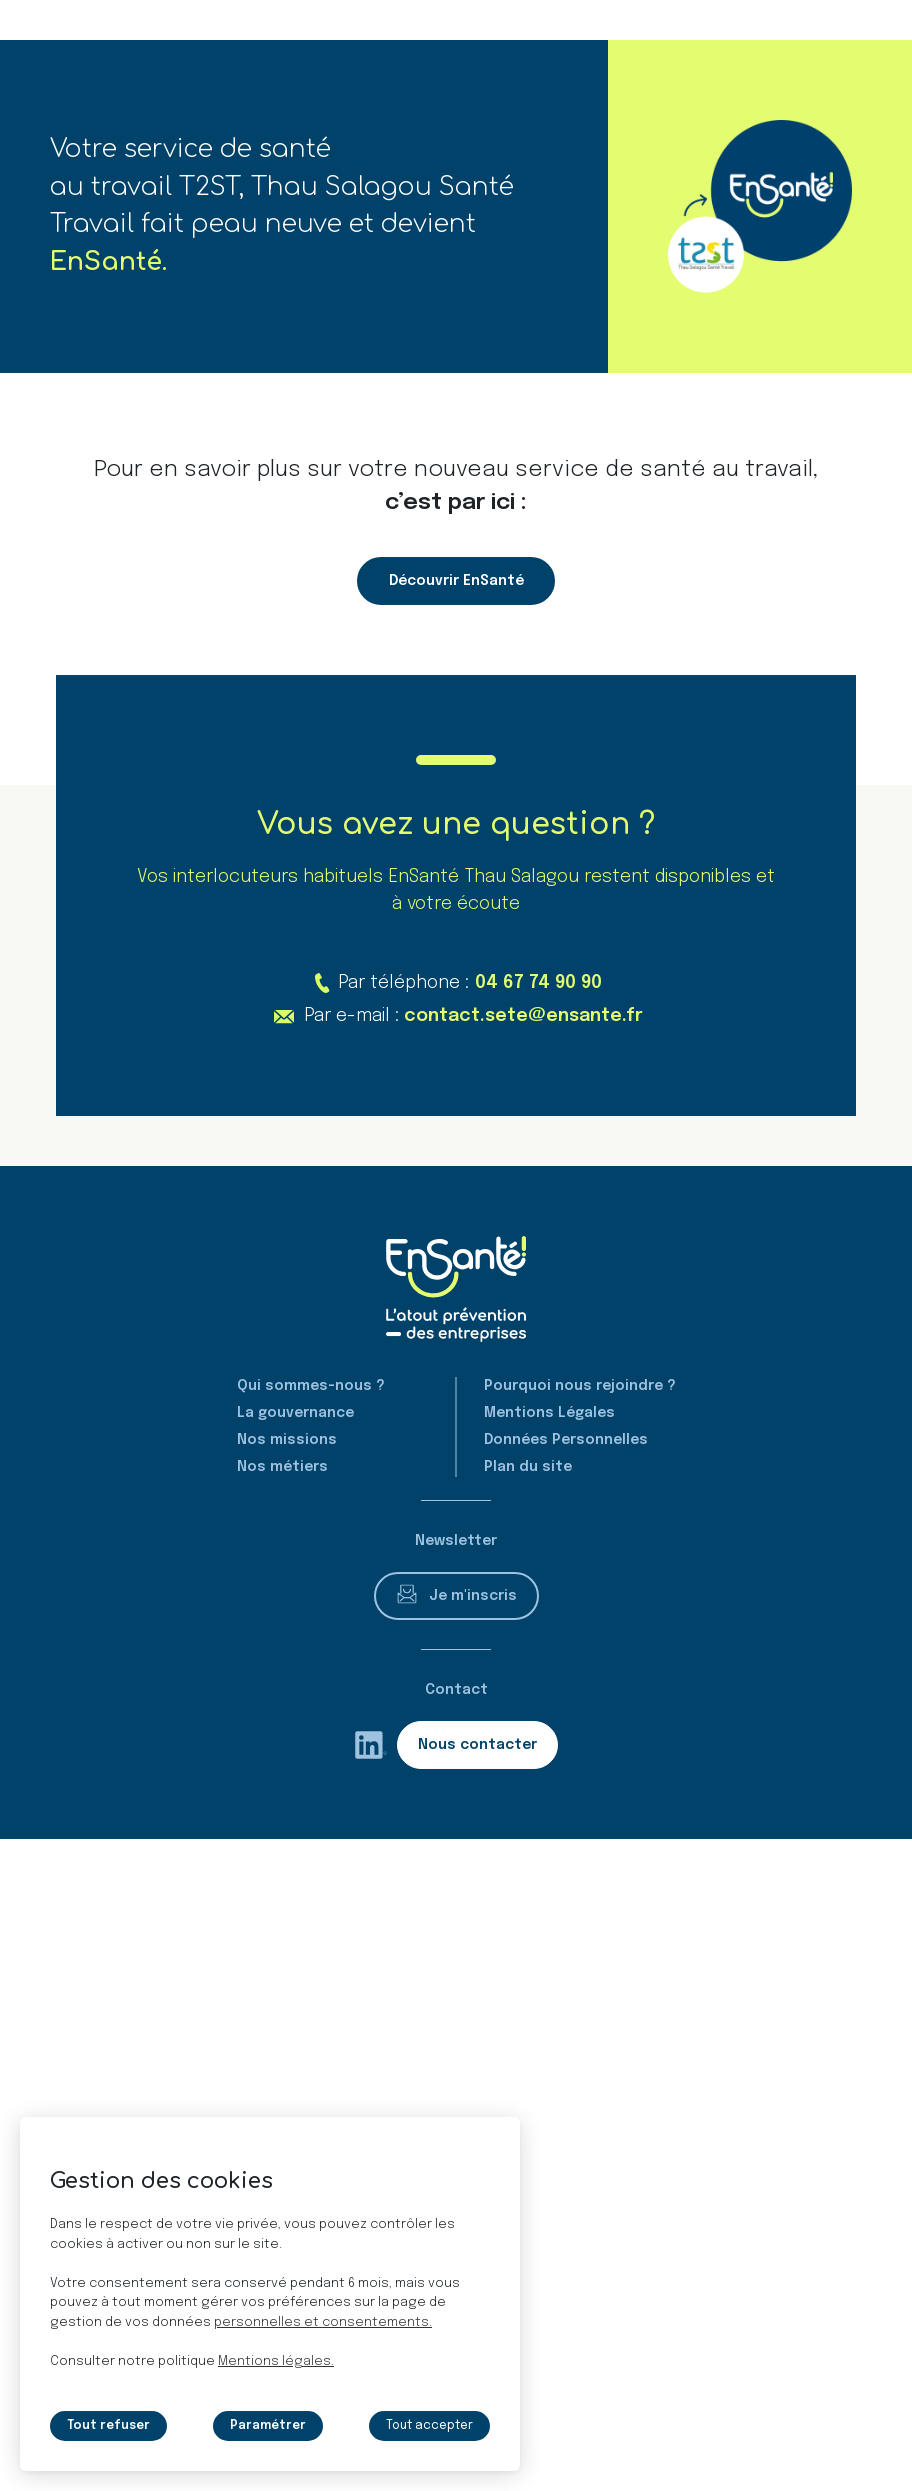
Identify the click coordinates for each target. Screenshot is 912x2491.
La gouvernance (295, 1413)
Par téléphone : (469, 983)
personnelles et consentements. (323, 2322)
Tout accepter (429, 2426)
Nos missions (287, 1440)
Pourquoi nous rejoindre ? (580, 1386)
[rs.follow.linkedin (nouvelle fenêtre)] (371, 1745)
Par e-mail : (473, 1016)
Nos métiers (282, 1467)
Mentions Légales (549, 1413)
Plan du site (528, 1467)
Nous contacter (477, 1745)
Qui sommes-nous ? (311, 1386)
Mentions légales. (276, 2361)
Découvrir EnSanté (456, 581)
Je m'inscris (473, 1596)
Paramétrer (268, 2426)
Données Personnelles (566, 1440)
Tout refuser (108, 2426)
